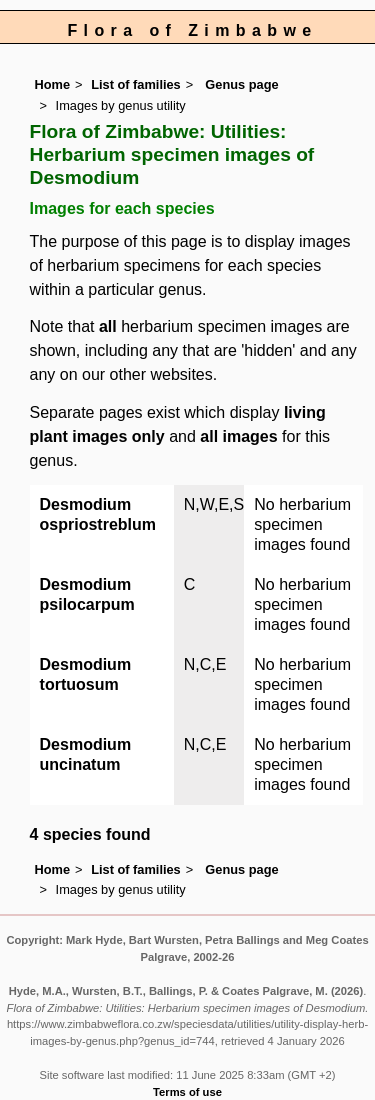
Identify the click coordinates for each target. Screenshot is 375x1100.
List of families (136, 84)
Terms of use (187, 1092)
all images (238, 436)
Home (53, 84)
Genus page (241, 84)
